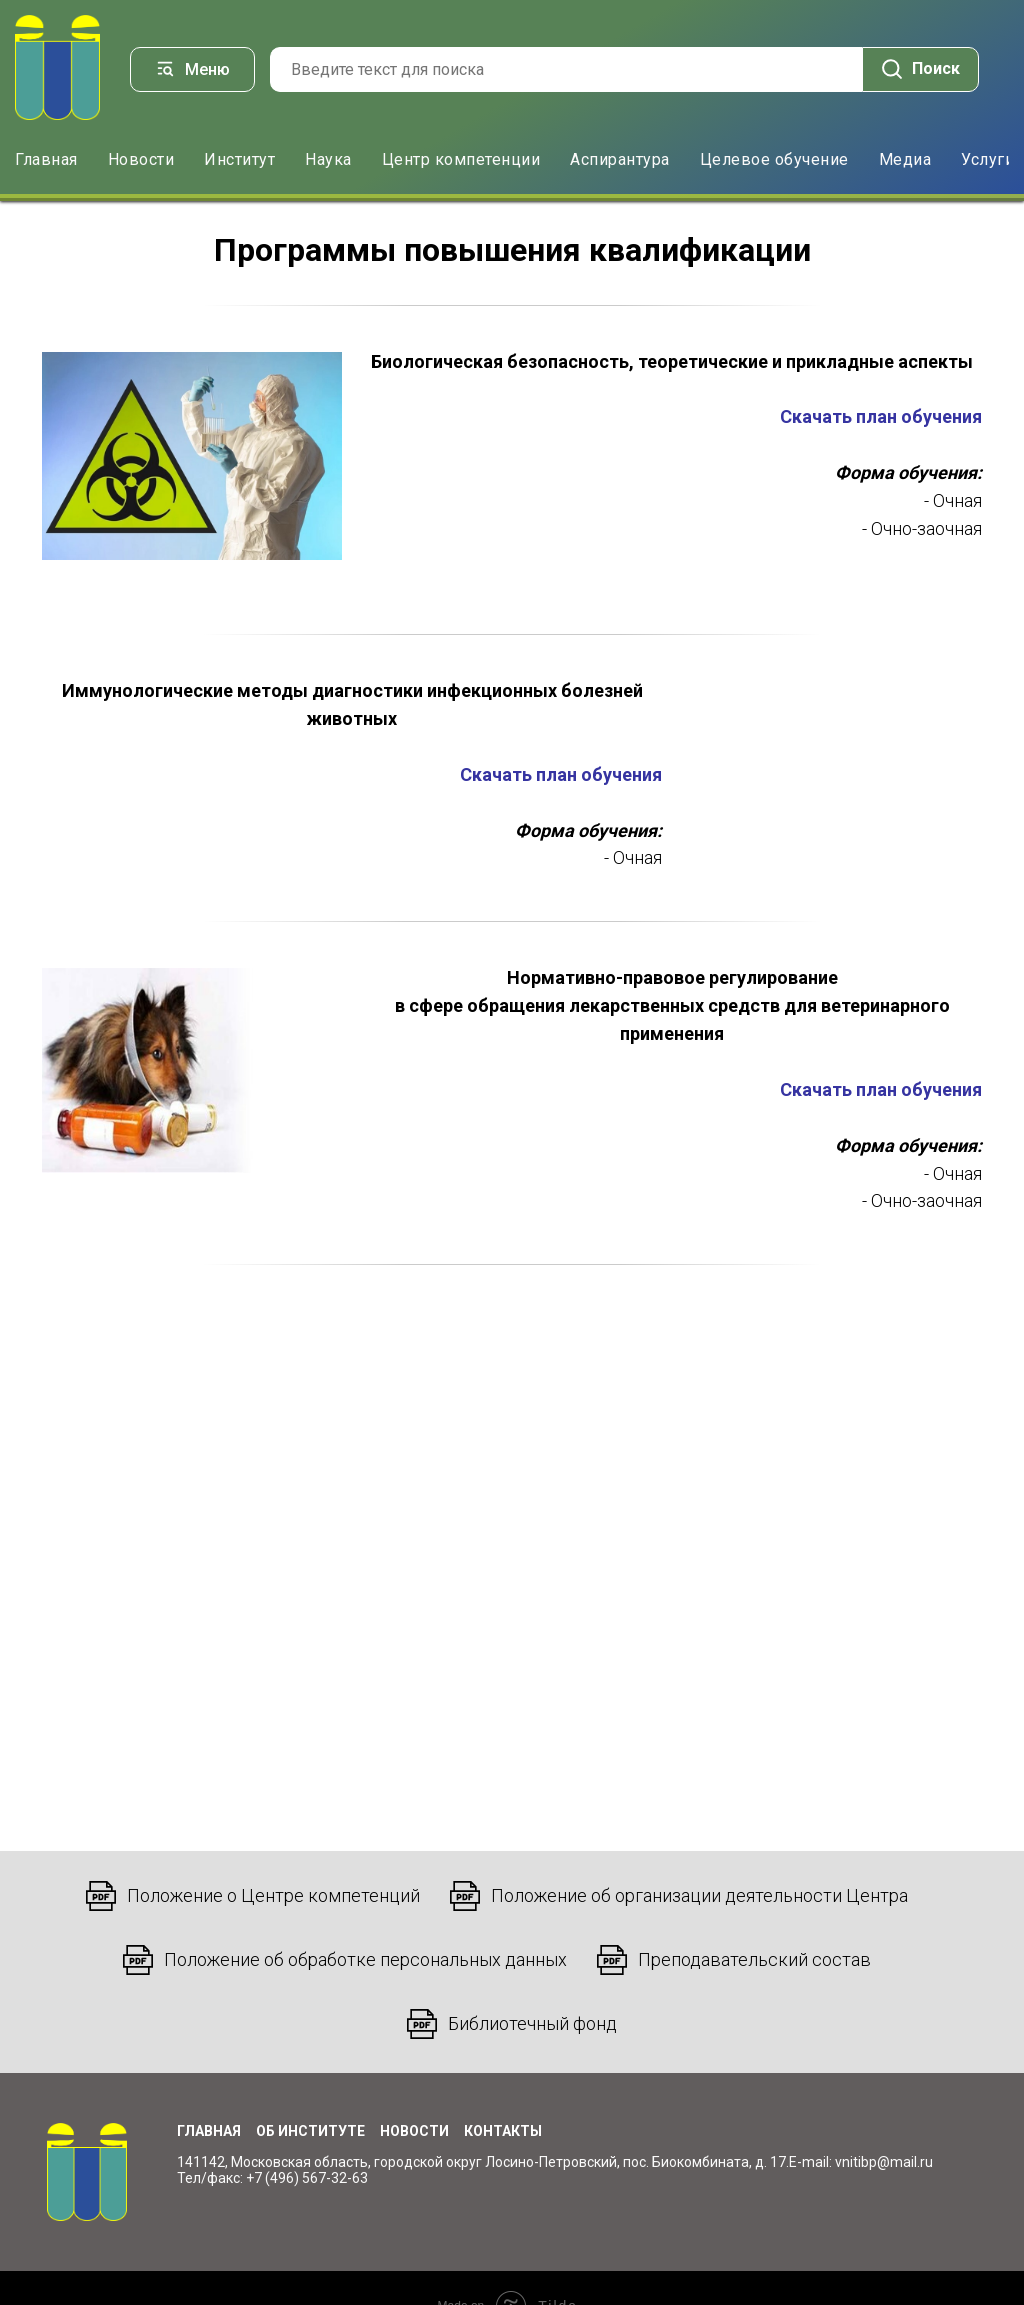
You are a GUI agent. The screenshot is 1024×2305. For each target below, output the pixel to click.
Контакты (503, 2130)
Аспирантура (620, 158)
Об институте (310, 2130)
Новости (141, 158)
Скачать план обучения (881, 416)
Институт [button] (239, 158)
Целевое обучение (774, 158)
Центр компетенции (461, 158)
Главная (46, 158)
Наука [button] (328, 158)
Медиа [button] (905, 158)
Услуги (987, 158)
